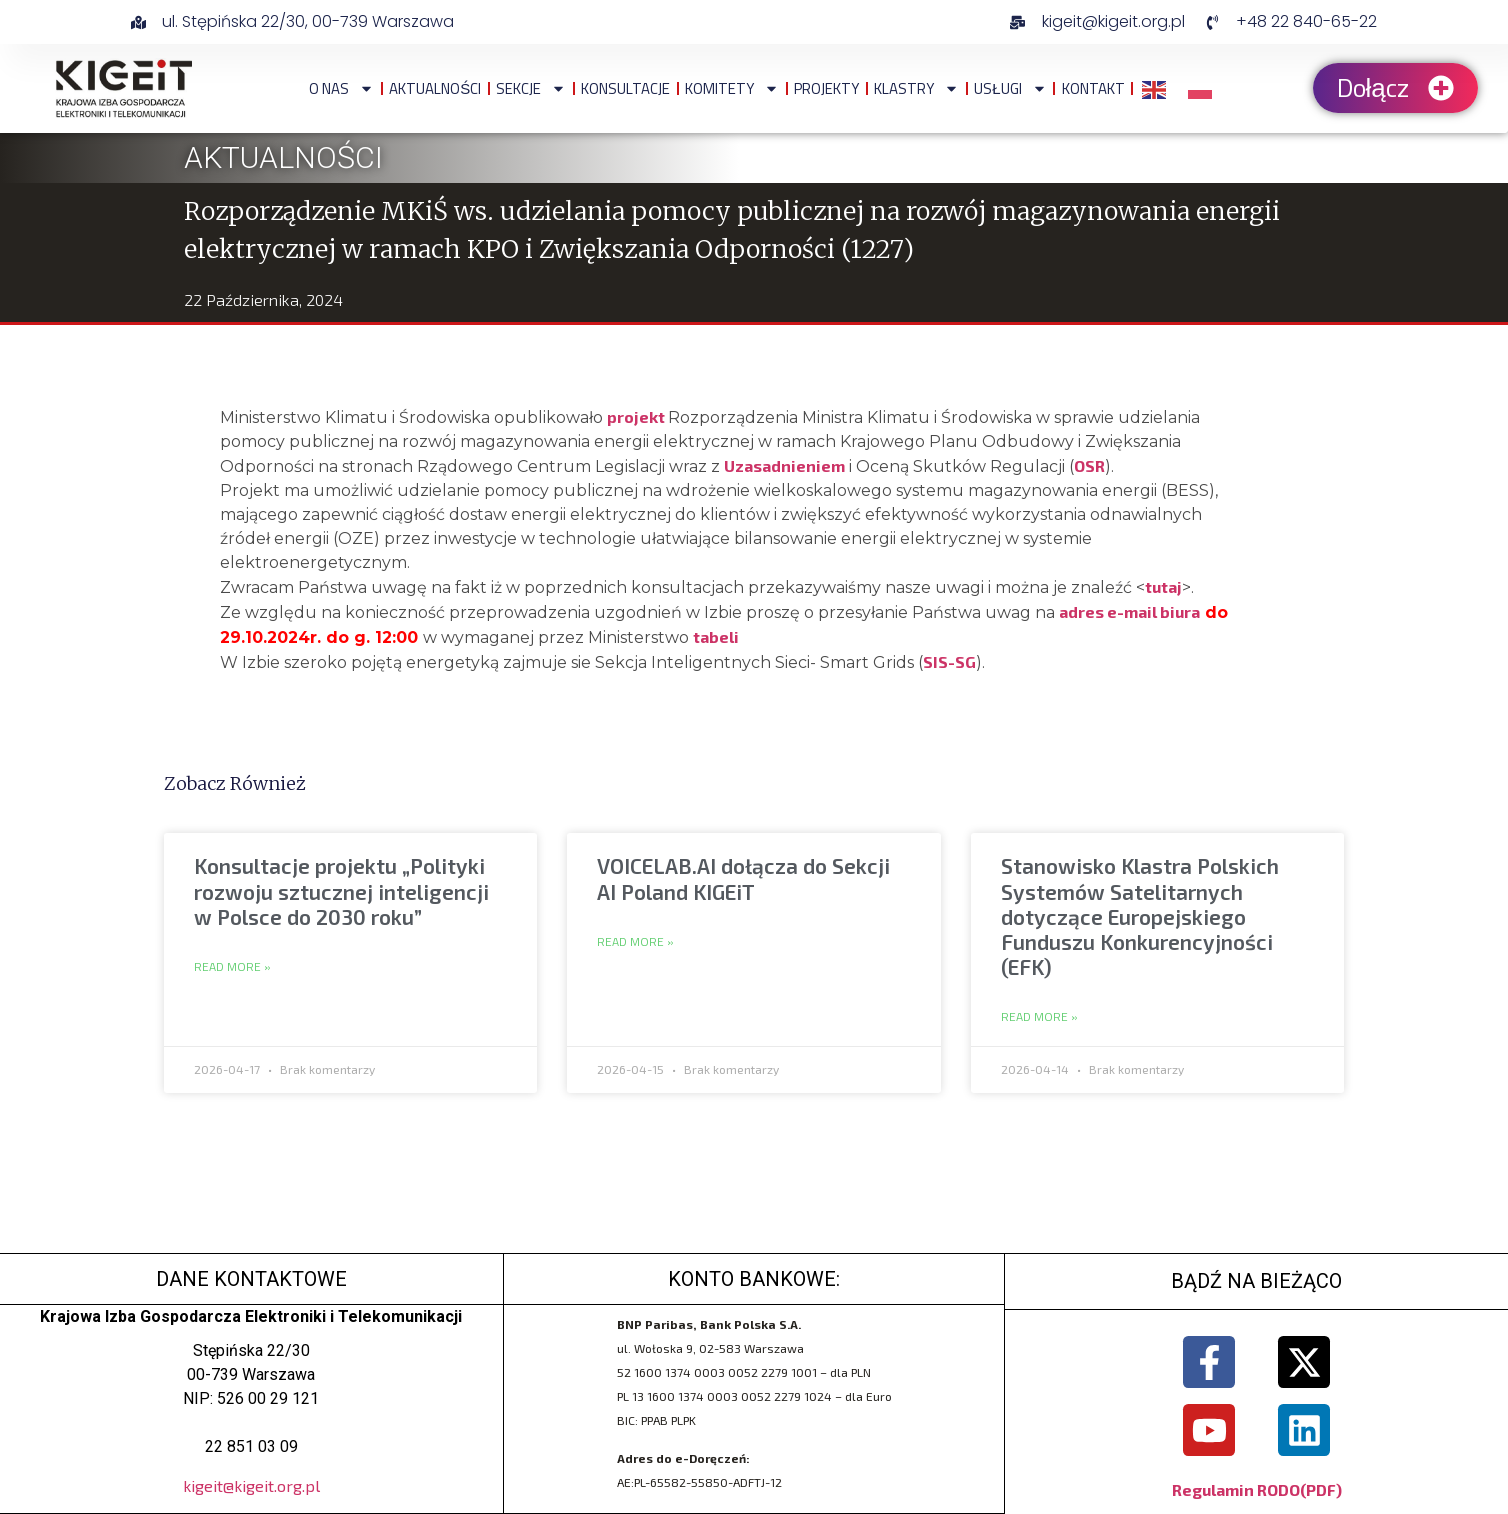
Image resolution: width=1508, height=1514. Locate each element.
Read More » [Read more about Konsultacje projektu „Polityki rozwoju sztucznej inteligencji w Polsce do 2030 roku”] (232, 967)
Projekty (826, 88)
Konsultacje (625, 88)
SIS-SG (949, 661)
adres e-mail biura (1129, 611)
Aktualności (435, 88)
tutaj (1163, 586)
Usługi (1010, 88)
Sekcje (531, 88)
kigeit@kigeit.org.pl (251, 1485)
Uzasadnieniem (784, 465)
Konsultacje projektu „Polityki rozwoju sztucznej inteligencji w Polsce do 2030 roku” (341, 890)
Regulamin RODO (1236, 1489)
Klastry (916, 88)
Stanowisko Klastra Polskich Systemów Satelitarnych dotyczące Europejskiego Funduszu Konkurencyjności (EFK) (1140, 916)
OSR (1089, 465)
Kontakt (1093, 88)
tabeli (717, 636)
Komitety (732, 88)
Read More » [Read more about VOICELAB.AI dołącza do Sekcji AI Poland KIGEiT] (635, 942)
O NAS (341, 88)
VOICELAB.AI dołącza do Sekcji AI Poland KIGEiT (743, 878)
